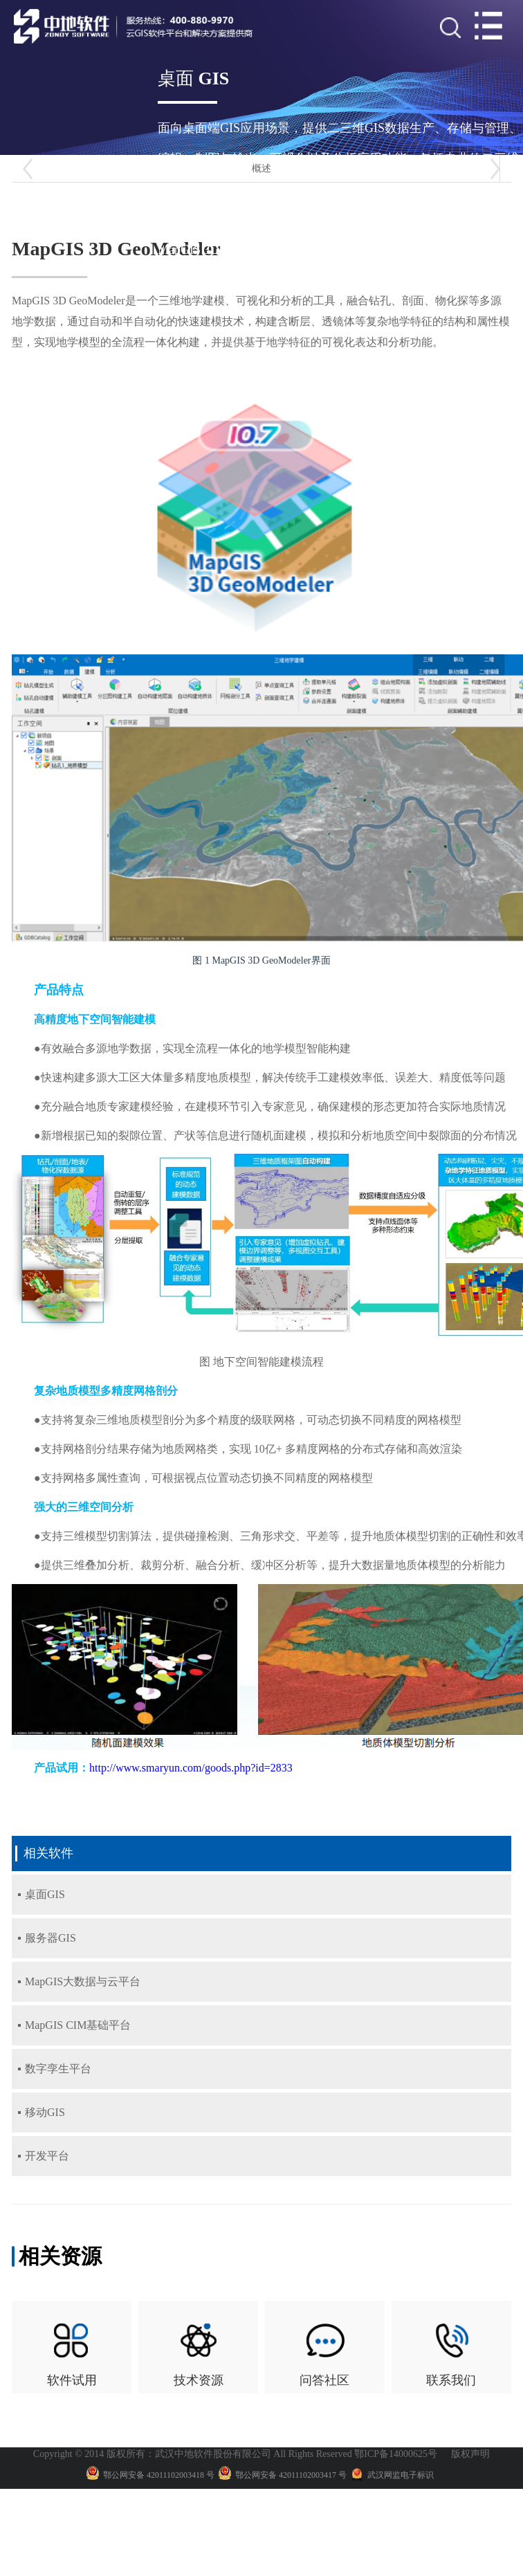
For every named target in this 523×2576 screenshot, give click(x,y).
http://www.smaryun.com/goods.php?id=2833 (191, 1768)
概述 (261, 168)
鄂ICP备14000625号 (395, 2446)
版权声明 (470, 2446)
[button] (28, 168)
